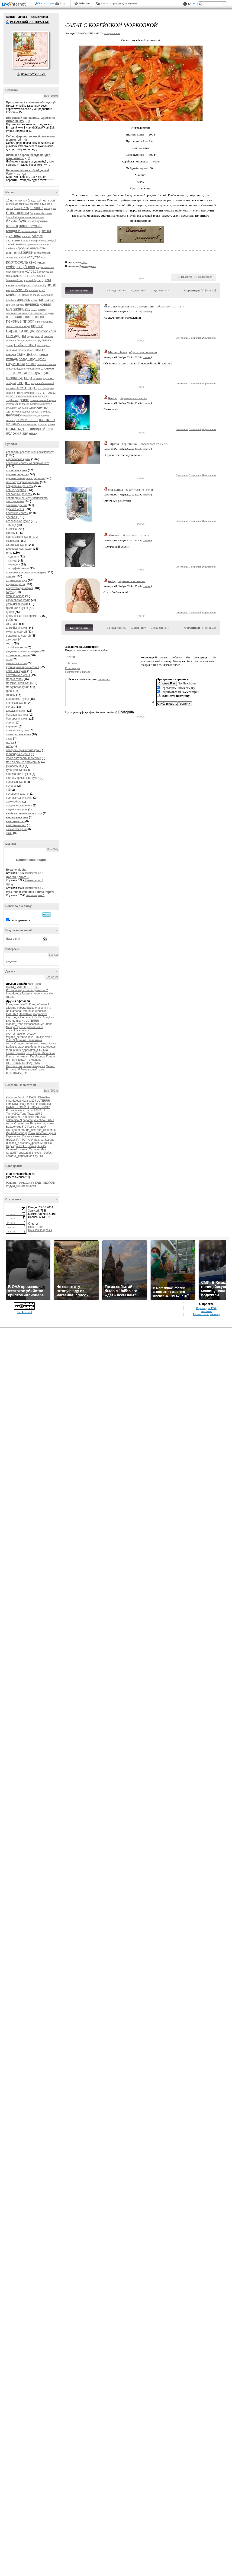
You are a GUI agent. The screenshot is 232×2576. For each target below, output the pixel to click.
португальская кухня (19, 797)
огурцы (31, 309)
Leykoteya (12, 1017)
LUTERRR (32, 1020)
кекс (32, 262)
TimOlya (39, 1037)
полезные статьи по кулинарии (26, 572)
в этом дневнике (19, 920)
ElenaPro (44, 1097)
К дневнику (138, 290)
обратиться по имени (170, 306)
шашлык (47, 419)
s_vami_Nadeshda (17, 1030)
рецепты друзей (16, 505)
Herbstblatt (25, 1014)
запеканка (14, 240)
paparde (28, 1120)
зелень (20, 244)
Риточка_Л (13, 1069)
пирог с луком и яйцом (18, 326)
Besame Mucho (16, 869)
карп (43, 257)
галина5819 (13, 1050)
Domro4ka (28, 1011)
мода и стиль (14, 679)
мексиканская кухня (19, 683)
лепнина (33, 290)
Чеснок (36, 207)
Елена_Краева (15, 1053)
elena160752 (14, 1117)
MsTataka (46, 1024)
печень (40, 317)
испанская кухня (16, 470)
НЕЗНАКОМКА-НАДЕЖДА (23, 1063)
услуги (10, 742)
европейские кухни (18, 459)
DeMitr (33, 1097)
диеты (10, 612)
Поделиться (205, 276)
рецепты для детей (18, 635)
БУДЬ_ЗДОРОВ (45, 1182)
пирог (28, 321)
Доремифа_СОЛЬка (35, 1050)
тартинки (37, 378)
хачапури (13, 411)
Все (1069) (51, 95)
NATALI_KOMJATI (17, 1107)
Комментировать (79, 290)
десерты (11, 517)
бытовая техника (17, 714)
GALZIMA (12, 1014)
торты (40, 392)
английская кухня (17, 627)
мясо (44, 299)
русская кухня (15, 509)
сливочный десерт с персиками (23, 368)
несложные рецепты (19, 494)
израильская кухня (18, 600)
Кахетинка (34, 983)
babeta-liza (24, 1007)
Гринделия (13, 1130)
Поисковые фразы (40, 1230)
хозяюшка (12, 540)
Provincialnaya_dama (19, 990)
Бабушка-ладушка (17, 1046)
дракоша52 (40, 990)
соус (35, 372)
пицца (29, 331)
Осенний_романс (17, 1149)
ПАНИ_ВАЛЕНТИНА (19, 987)
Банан (17, 208)
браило (35, 1046)
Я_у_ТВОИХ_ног (17, 1072)
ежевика (26, 236)
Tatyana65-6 (34, 1113)
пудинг (30, 336)
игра (9, 659)
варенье (41, 221)
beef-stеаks (12, 204)
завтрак (37, 236)
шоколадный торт (39, 429)
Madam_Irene (14, 1024)
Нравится (186, 276)
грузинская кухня (17, 608)
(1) (24, 173)
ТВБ (36, 987)
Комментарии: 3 (34, 873)
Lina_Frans (25, 1104)
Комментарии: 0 (34, 887)
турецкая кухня (16, 770)
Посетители (35, 1227)
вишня (25, 226)
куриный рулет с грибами (28, 285)
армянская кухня (17, 730)
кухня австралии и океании (23, 758)
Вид (191, 5)
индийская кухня (16, 809)
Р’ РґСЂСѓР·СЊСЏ (33, 74)
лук (42, 289)
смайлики (104, 679)
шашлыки (13, 424)
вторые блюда (15, 596)
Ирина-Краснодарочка (20, 1133)
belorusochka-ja (41, 1007)
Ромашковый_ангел (33, 1069)
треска (50, 392)
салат (30, 344)
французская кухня (18, 536)
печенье (14, 321)
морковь (23, 300)
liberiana (24, 1017)
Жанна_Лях (28, 1130)
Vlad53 (10, 1040)
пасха (20, 317)
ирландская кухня (17, 698)
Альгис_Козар (39, 1043)
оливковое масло (15, 313)
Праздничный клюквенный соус (28, 102)
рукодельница (15, 766)
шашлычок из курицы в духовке (38, 424)
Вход (62, 3)
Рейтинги (84, 3)
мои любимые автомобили (23, 762)
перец (29, 317)
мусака (34, 300)
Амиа (52, 1043)
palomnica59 (35, 1027)
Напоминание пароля (77, 672)
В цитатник (209, 337)
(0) (55, 102)
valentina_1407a (44, 1120)
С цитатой (195, 337)
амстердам (50, 208)
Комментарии (39, 16)
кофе (31, 275)
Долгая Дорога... (17, 877)
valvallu (48, 993)
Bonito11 (22, 1097)
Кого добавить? (39, 1004)
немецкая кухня (16, 671)
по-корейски (46, 331)
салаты (39, 349)
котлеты (19, 275)
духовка (13, 235)
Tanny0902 (13, 1113)
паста (10, 317)
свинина (25, 354)
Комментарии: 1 (34, 880)
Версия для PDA (206, 1308)
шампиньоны (27, 420)
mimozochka (31, 1024)
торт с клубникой (26, 393)
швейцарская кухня (18, 734)
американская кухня (19, 805)
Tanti (23, 1113)
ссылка (146, 311)
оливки (41, 309)
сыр (28, 377)
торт (32, 387)
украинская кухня (17, 604)
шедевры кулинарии (19, 548)
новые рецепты (16, 490)
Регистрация (46, 3)
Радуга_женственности (21, 1186)
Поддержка (185, 4)
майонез (13, 294)
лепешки (22, 290)
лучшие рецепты (17, 474)
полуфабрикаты (18, 568)
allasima (11, 1007)
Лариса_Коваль (45, 1056)
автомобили (14, 801)
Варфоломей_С (16, 1126)
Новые (210, 290)
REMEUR (39, 1110)
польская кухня (16, 781)
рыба (19, 344)
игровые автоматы (31, 248)
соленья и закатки (17, 793)
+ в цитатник (112, 33)
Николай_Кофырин (18, 1066)
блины (12, 221)
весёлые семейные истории (24, 813)
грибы (45, 230)
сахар (11, 355)
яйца (23, 433)
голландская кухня (18, 754)
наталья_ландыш (17, 1156)
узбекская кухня (16, 829)
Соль (25, 208)
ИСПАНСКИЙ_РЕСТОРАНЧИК (131, 306)
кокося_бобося (43, 1152)
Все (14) (52, 849)
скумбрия (15, 363)
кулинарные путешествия (22, 667)
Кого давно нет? (16, 1004)
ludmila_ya (18, 1020)
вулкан (36, 226)
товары (10, 695)
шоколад (15, 428)
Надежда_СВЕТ (16, 1146)
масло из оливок (31, 295)
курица (49, 284)
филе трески (22, 404)
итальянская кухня (18, 521)
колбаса (32, 271)
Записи (10, 16)
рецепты (11, 961)
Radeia (112, 398)
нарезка (20, 305)
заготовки (12, 623)
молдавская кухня (17, 687)
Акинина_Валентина (29, 1040)
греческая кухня (16, 663)
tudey (112, 581)
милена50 (35, 1059)
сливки (31, 364)
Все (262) (52, 977)
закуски (11, 639)
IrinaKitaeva (13, 993)
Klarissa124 (29, 1100)
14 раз (84, 262)
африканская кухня (18, 774)
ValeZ (48, 1037)
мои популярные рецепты (22, 482)
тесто (22, 387)
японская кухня (16, 702)
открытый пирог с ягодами (40, 313)
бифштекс (35, 213)
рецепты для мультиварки (23, 651)
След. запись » (160, 290)
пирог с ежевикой (44, 321)
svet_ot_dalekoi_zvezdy (20, 1033)
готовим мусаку (30, 231)
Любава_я (12, 1143)
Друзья (22, 16)
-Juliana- (11, 1097)
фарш (24, 400)
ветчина (12, 226)
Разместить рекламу (206, 1314)
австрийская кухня (18, 675)
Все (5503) (51, 1090)
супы (9, 738)
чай (8, 789)
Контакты (206, 1311)
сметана (23, 372)
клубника (26, 267)
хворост (26, 411)
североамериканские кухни (23, 750)
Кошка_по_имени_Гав (20, 1056)
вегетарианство (16, 825)
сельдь (12, 359)
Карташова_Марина (19, 1136)
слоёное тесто (17, 647)
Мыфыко (46, 1143)
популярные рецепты (19, 486)
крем (46, 279)
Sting (9, 884)
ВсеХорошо (48, 1046)
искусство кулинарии (19, 588)
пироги (37, 326)
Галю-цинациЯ (36, 1126)
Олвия (32, 1146)
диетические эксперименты (24, 616)
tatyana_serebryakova (19, 1037)
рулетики (44, 340)
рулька (9, 345)
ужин (9, 833)
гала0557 (12, 1152)
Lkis (8, 1020)
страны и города (16, 580)
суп (20, 378)
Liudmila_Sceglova (42, 1017)
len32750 (40, 1117)
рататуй (39, 336)
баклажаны (17, 212)
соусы (45, 373)
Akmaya (113, 535)
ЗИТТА (30, 1053)
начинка (32, 304)
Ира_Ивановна (45, 1053)
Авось (104, 3)
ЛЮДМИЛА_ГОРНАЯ (19, 1139)
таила (9, 996)
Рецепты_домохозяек (20, 1182)
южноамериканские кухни (22, 777)
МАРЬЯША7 (20, 1059)
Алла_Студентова (17, 1043)
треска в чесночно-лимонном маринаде (27, 396)
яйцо (33, 433)
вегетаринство (15, 821)
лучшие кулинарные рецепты (25, 478)
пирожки (14, 330)
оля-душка (38, 1066)
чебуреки (14, 415)
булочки (26, 221)
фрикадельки (38, 407)
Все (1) (53, 954)
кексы (41, 262)
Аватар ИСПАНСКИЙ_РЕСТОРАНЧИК (30, 49)
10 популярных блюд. (21, 200)
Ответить (182, 337)
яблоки (12, 433)
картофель (17, 262)
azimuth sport (46, 200)
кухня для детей (16, 631)
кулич (10, 285)
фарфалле (12, 400)
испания (12, 252)
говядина (13, 231)
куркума (10, 290)
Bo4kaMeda (13, 1011)
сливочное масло (46, 364)
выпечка (11, 529)
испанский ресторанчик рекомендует (30, 452)
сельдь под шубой (32, 359)
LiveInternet (14, 4)
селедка (40, 354)
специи (11, 378)
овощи (18, 309)
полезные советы (17, 513)
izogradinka (40, 1014)
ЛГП (8, 1059)
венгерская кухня (17, 817)
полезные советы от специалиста (27, 463)
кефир (12, 267)
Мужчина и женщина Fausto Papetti (30, 892)
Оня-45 (50, 1066)
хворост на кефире (41, 411)
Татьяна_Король (32, 993)
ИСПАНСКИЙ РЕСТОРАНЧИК (8, 22)
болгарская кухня (17, 718)
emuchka (41, 1011)
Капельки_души (45, 1133)
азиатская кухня (16, 544)
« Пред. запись (116, 290)
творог (23, 382)
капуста (33, 257)
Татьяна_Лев (37, 1149)
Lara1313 (12, 1104)
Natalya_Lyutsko (16, 1027)
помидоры (16, 336)
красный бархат (32, 280)
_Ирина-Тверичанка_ (123, 444)
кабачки (25, 252)
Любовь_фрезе (30, 1143)
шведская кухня (16, 710)
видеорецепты (15, 584)
